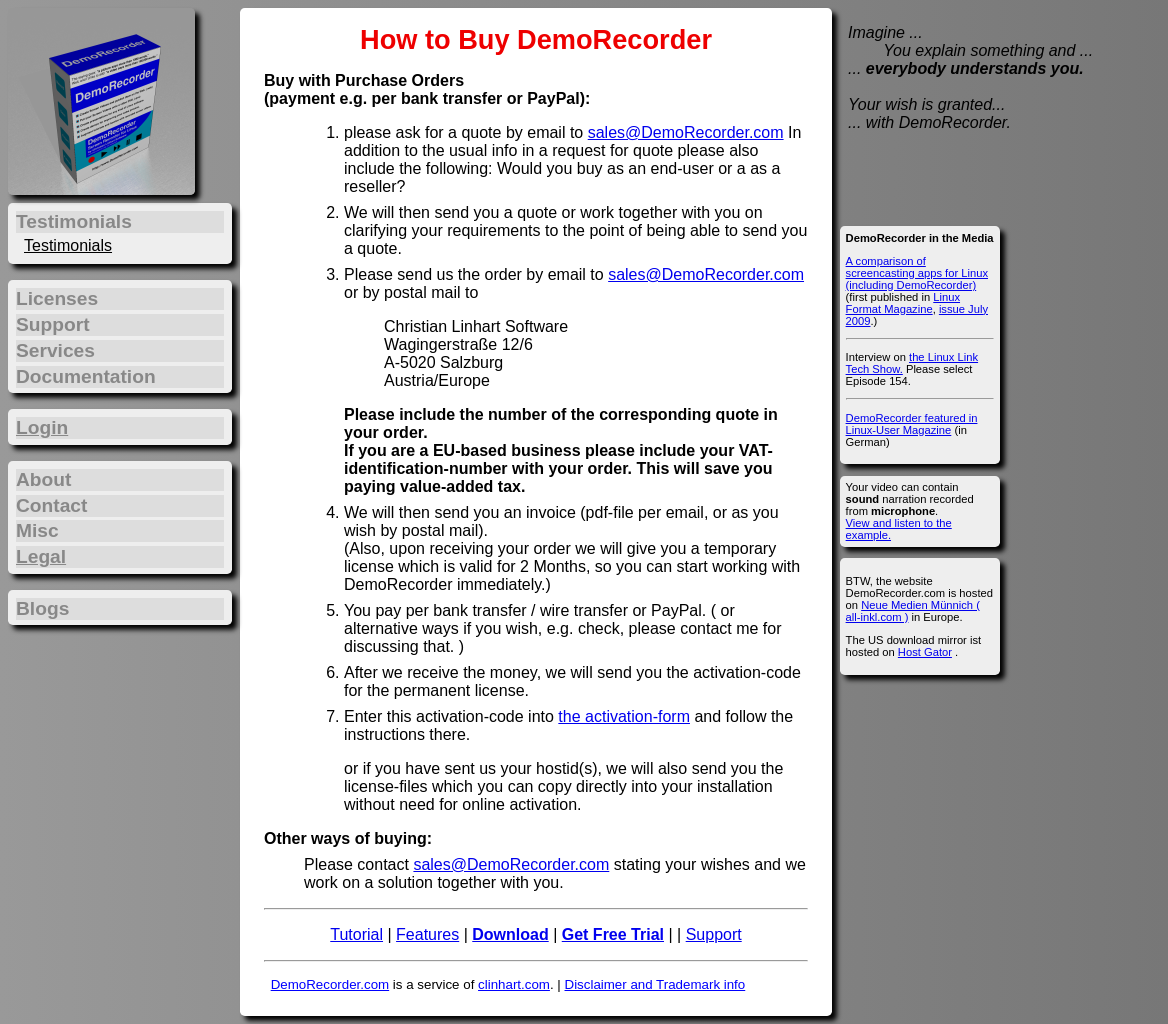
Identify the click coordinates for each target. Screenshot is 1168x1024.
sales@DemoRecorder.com (686, 132)
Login (42, 427)
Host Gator (925, 652)
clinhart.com (514, 984)
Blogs (42, 608)
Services (55, 350)
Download (510, 934)
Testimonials (68, 245)
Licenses (57, 298)
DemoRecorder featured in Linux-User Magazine (912, 424)
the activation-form (624, 716)
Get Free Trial (613, 934)
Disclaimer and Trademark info (655, 984)
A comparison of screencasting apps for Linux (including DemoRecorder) (917, 273)
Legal (41, 556)
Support (714, 934)
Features (427, 934)
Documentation (86, 376)
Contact (51, 505)
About (43, 479)
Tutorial (356, 934)
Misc (37, 530)
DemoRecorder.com (330, 984)
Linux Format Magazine (903, 303)
